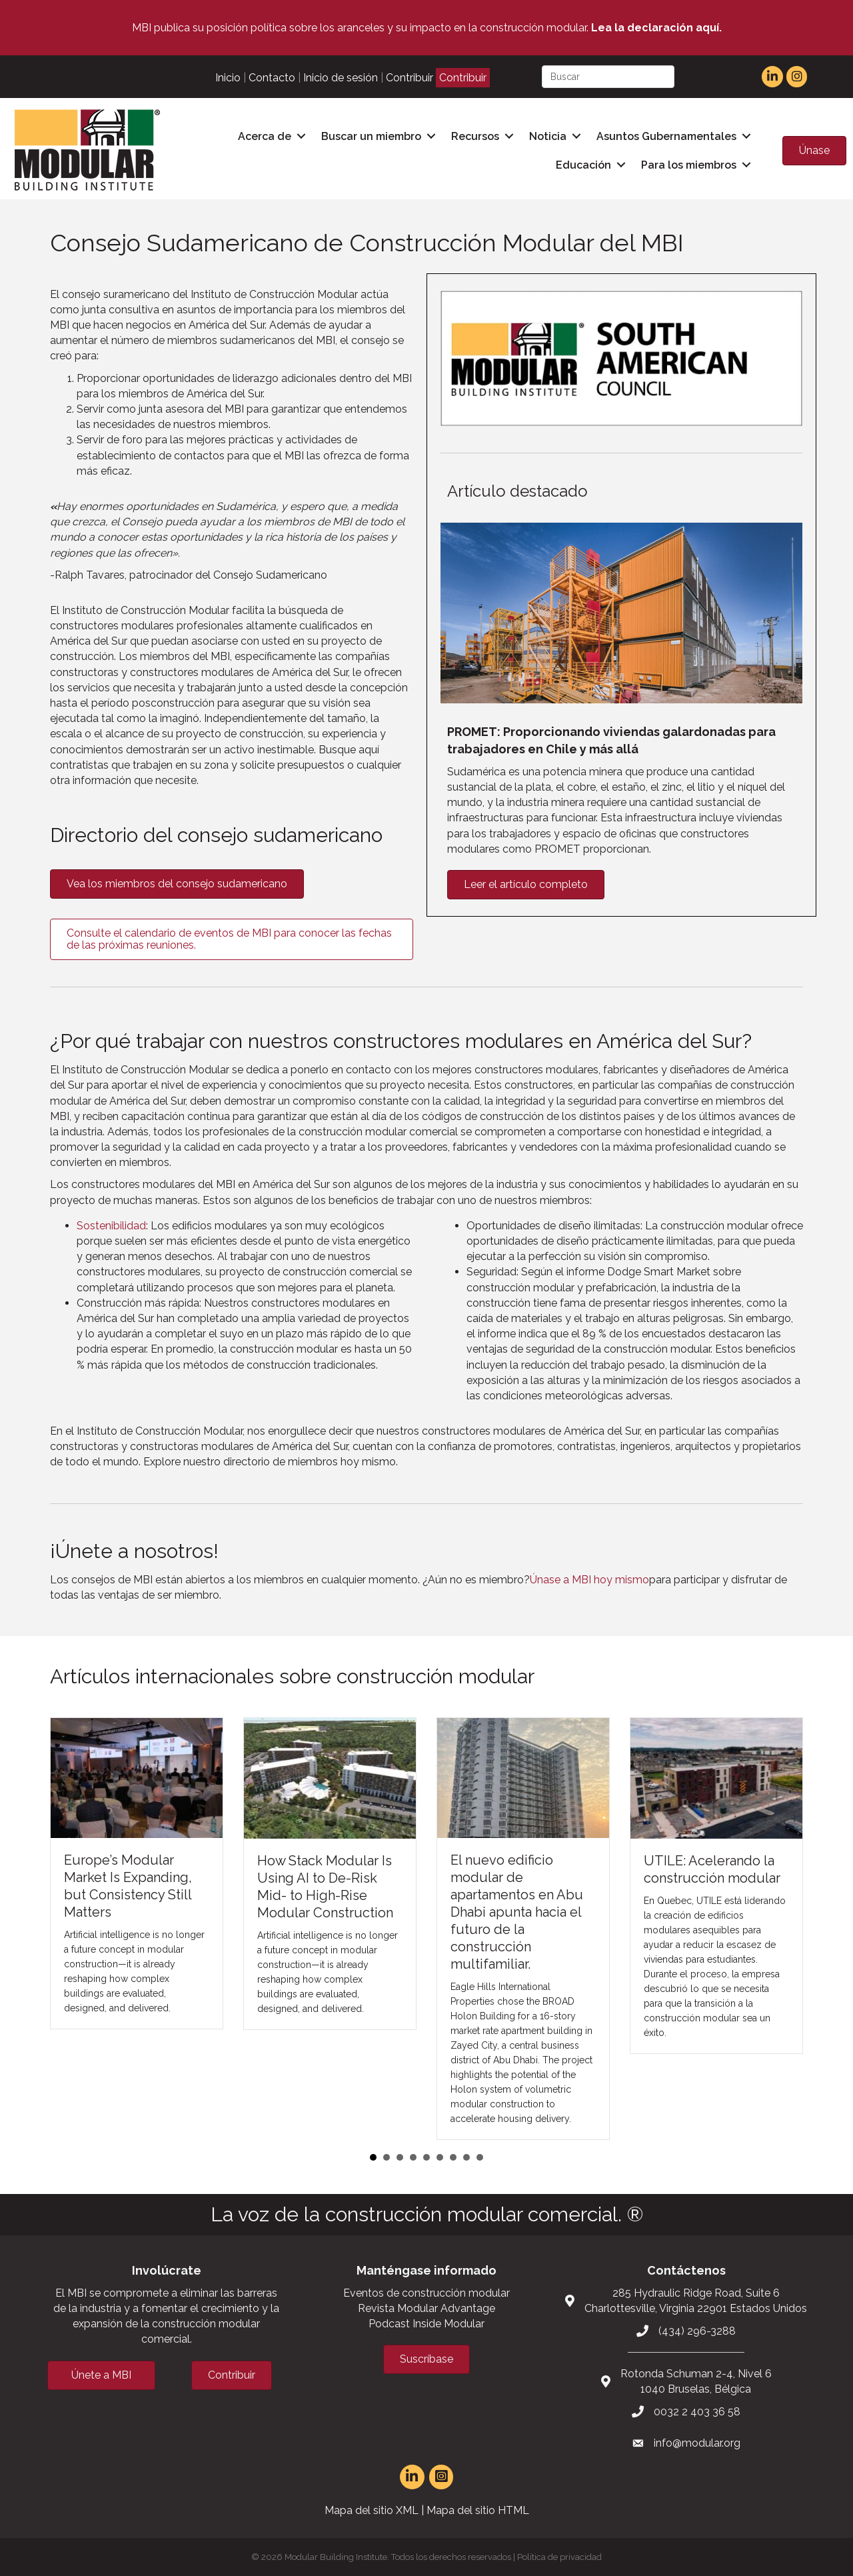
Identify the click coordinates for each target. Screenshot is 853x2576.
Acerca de (264, 135)
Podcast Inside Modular (426, 2322)
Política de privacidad (559, 2556)
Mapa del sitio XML (372, 2509)
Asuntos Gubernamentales (666, 135)
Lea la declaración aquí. (656, 27)
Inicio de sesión (340, 77)
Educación (582, 164)
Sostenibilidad (111, 1224)
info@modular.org (697, 2441)
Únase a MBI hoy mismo (589, 1578)
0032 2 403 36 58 (697, 2410)
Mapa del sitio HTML (477, 2509)
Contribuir (409, 77)
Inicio (228, 77)
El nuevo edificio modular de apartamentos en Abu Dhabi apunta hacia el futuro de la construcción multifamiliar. (516, 1911)
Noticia (547, 135)
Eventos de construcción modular (426, 2291)
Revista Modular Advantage (426, 2307)
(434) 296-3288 (697, 2329)
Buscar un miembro (371, 135)
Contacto (272, 77)
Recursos (474, 135)
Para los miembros (688, 164)
